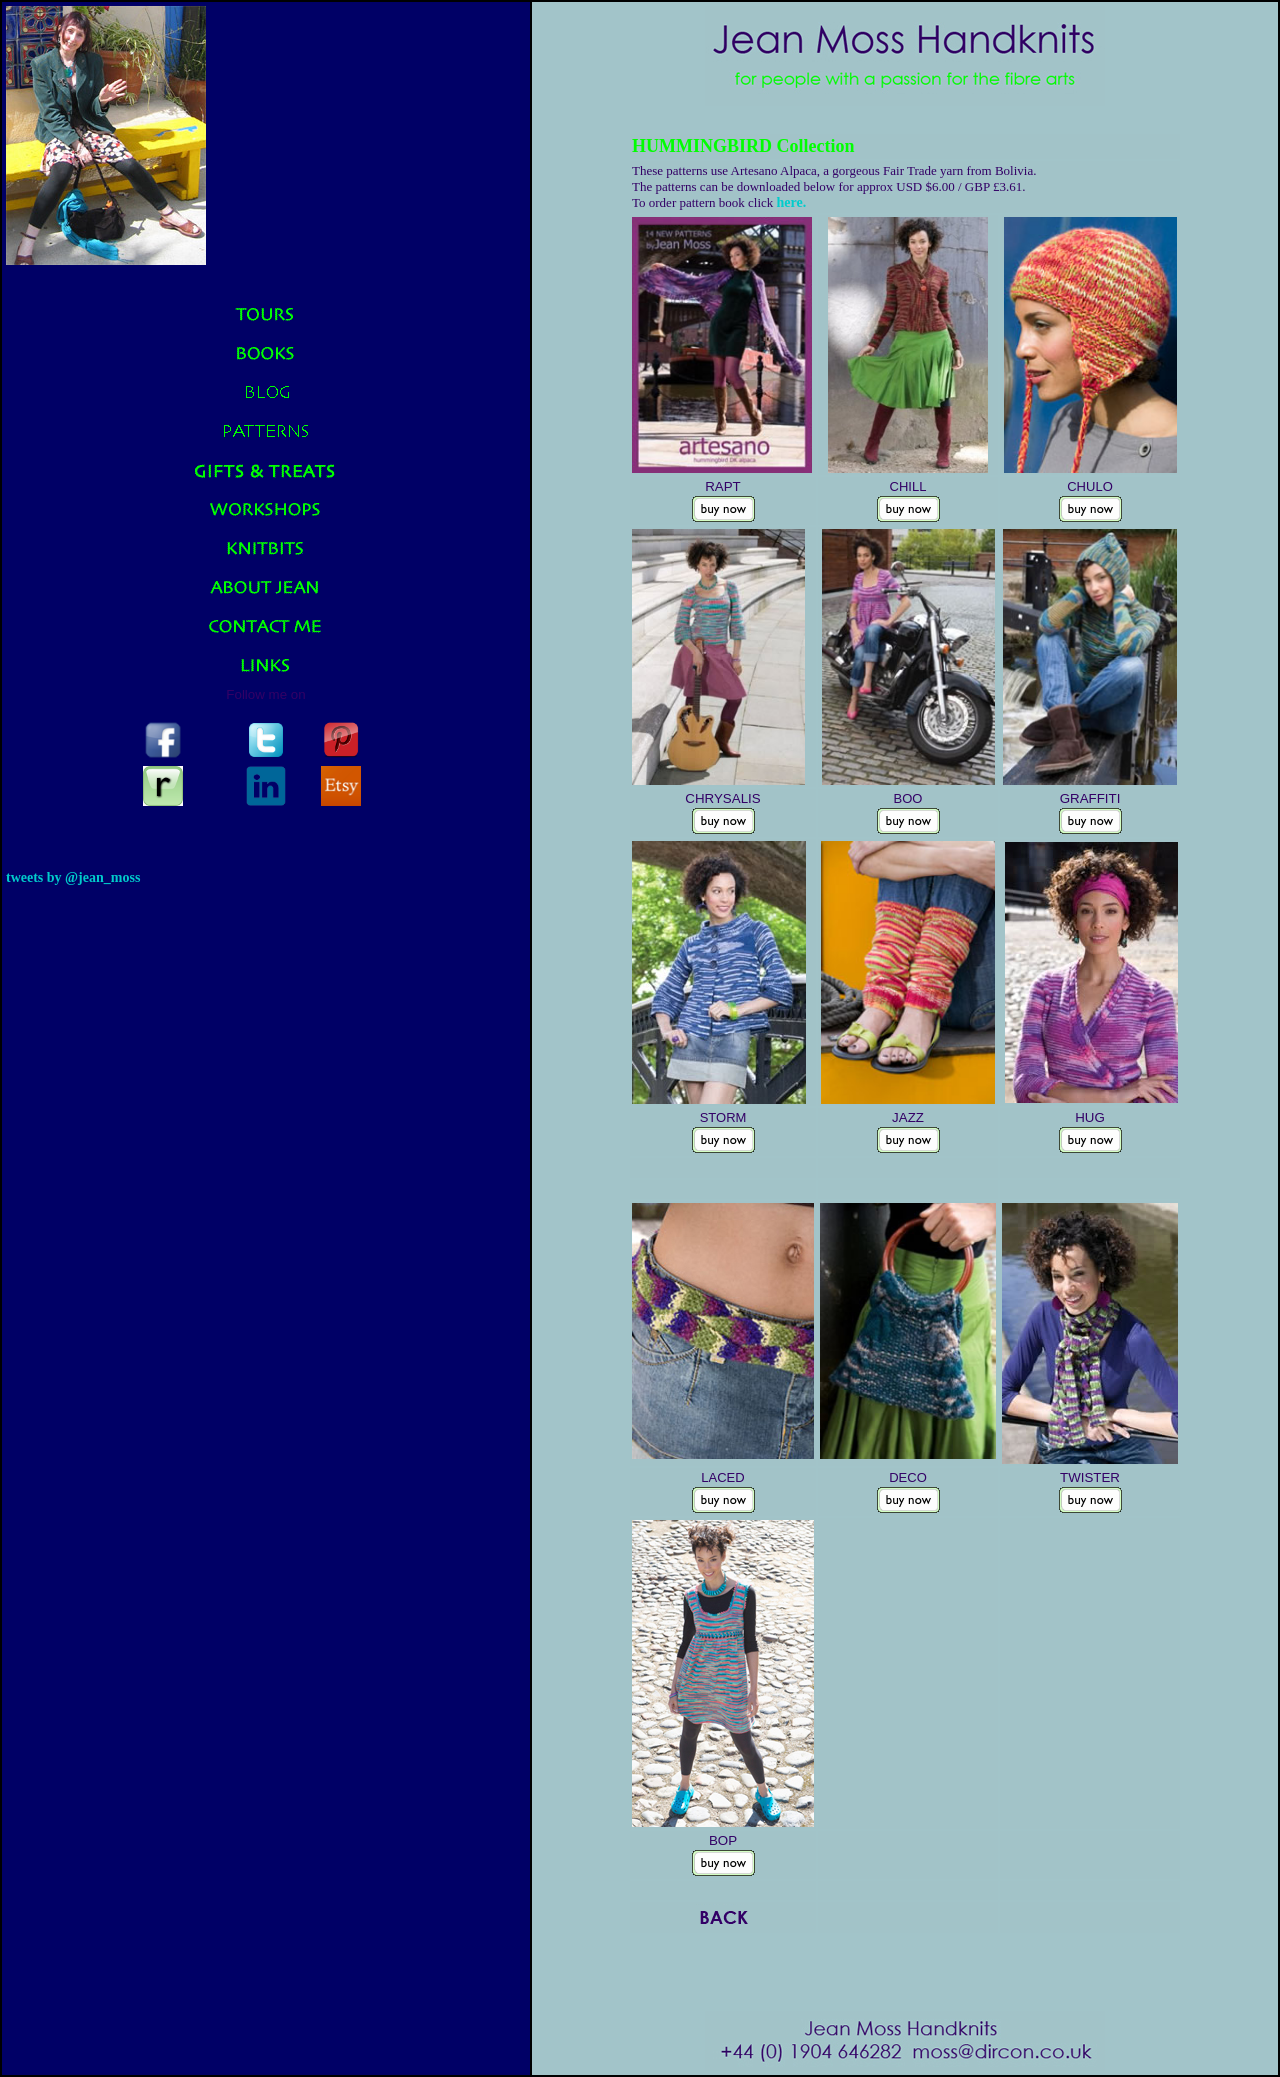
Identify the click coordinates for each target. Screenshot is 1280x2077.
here (790, 202)
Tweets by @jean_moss (73, 877)
